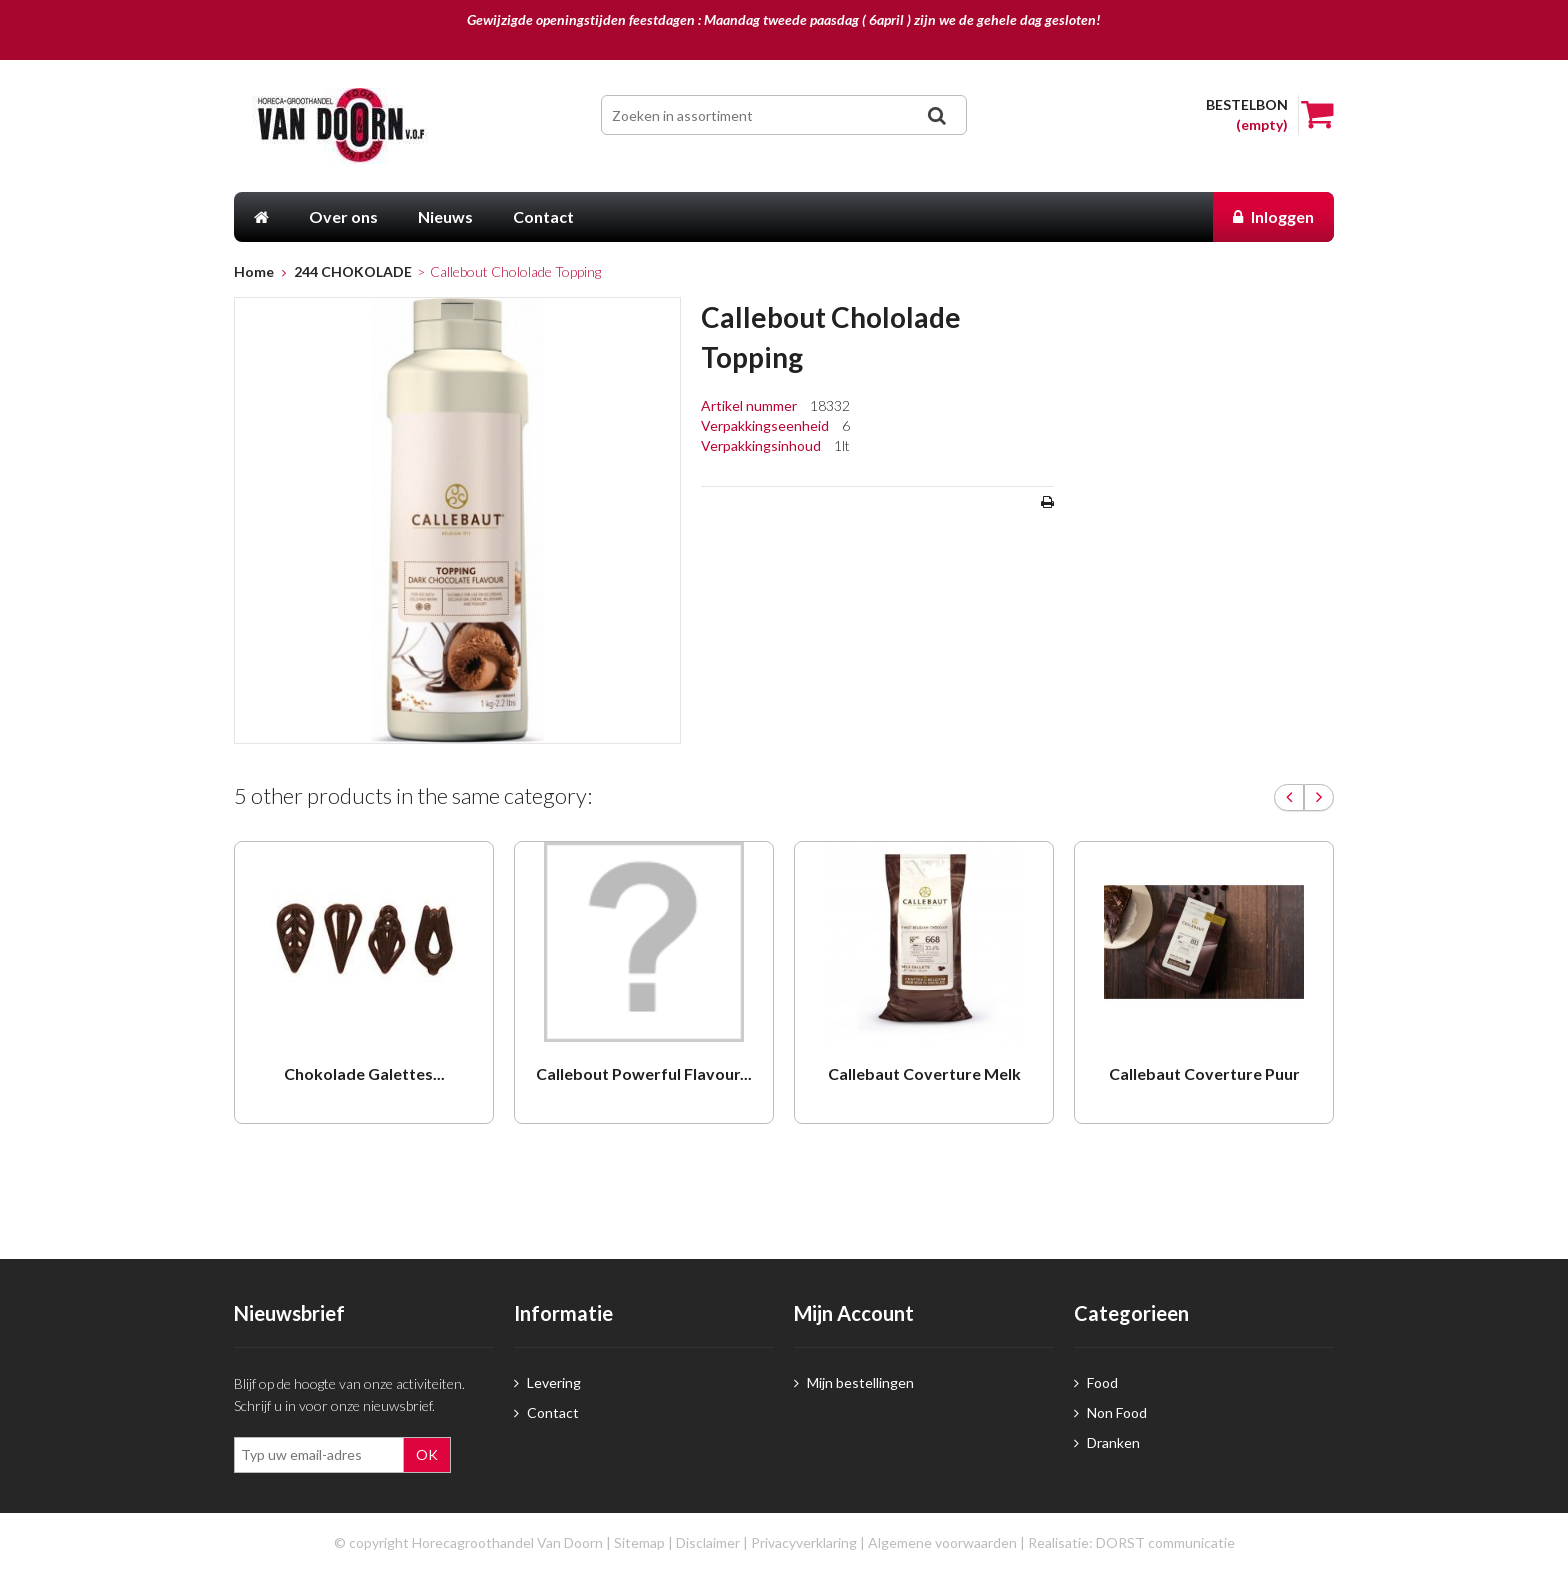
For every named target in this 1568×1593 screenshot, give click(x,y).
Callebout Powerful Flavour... (644, 1073)
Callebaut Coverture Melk (924, 1073)
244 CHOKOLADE (353, 271)
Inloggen (1273, 216)
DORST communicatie (1165, 1542)
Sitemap (639, 1542)
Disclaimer (708, 1542)
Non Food (1110, 1412)
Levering (547, 1382)
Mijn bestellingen (854, 1382)
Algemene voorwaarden (942, 1542)
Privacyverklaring (804, 1542)
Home (254, 271)
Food (1096, 1382)
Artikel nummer (750, 405)
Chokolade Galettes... (364, 1073)
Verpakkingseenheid (766, 425)
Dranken (1107, 1442)
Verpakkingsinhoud (762, 445)
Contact (546, 1412)
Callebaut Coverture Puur (1204, 1073)
